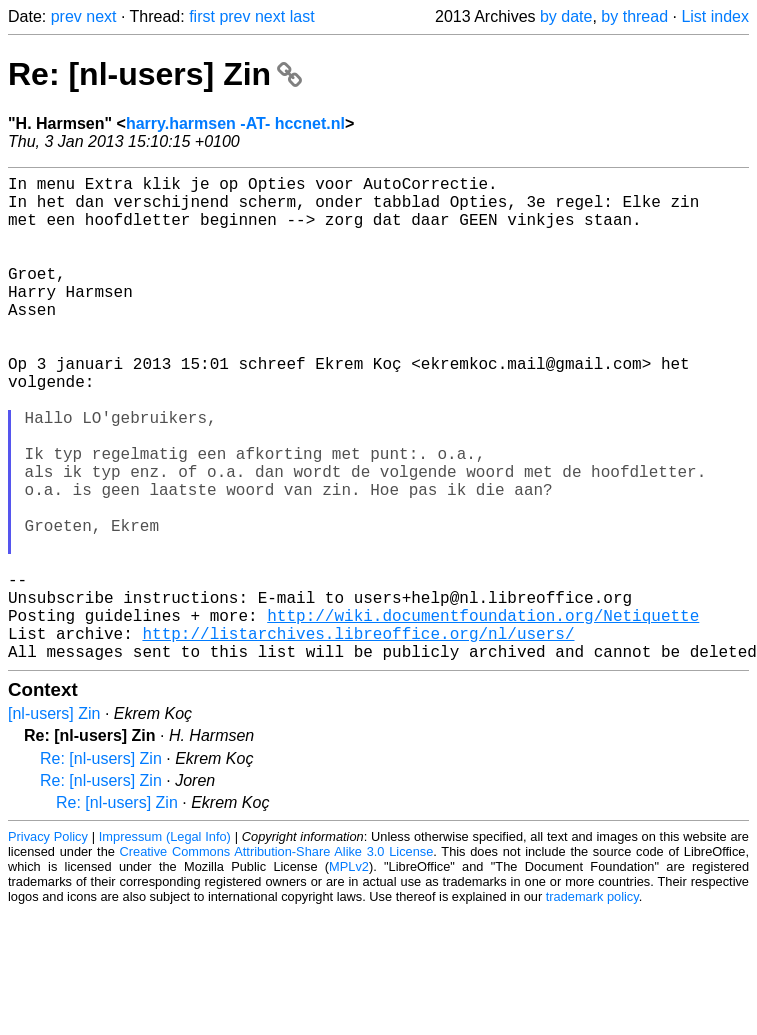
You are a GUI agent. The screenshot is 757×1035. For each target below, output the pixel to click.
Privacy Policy (48, 944)
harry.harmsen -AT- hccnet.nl (235, 123)
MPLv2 (349, 974)
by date (566, 16)
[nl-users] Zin (54, 821)
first (202, 16)
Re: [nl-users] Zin (155, 74)
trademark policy (592, 1004)
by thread (634, 16)
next (101, 16)
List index (715, 16)
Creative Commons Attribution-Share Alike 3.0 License (277, 959)
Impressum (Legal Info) (165, 944)
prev (66, 16)
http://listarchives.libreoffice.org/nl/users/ (358, 737)
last (302, 16)
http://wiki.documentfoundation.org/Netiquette (483, 715)
